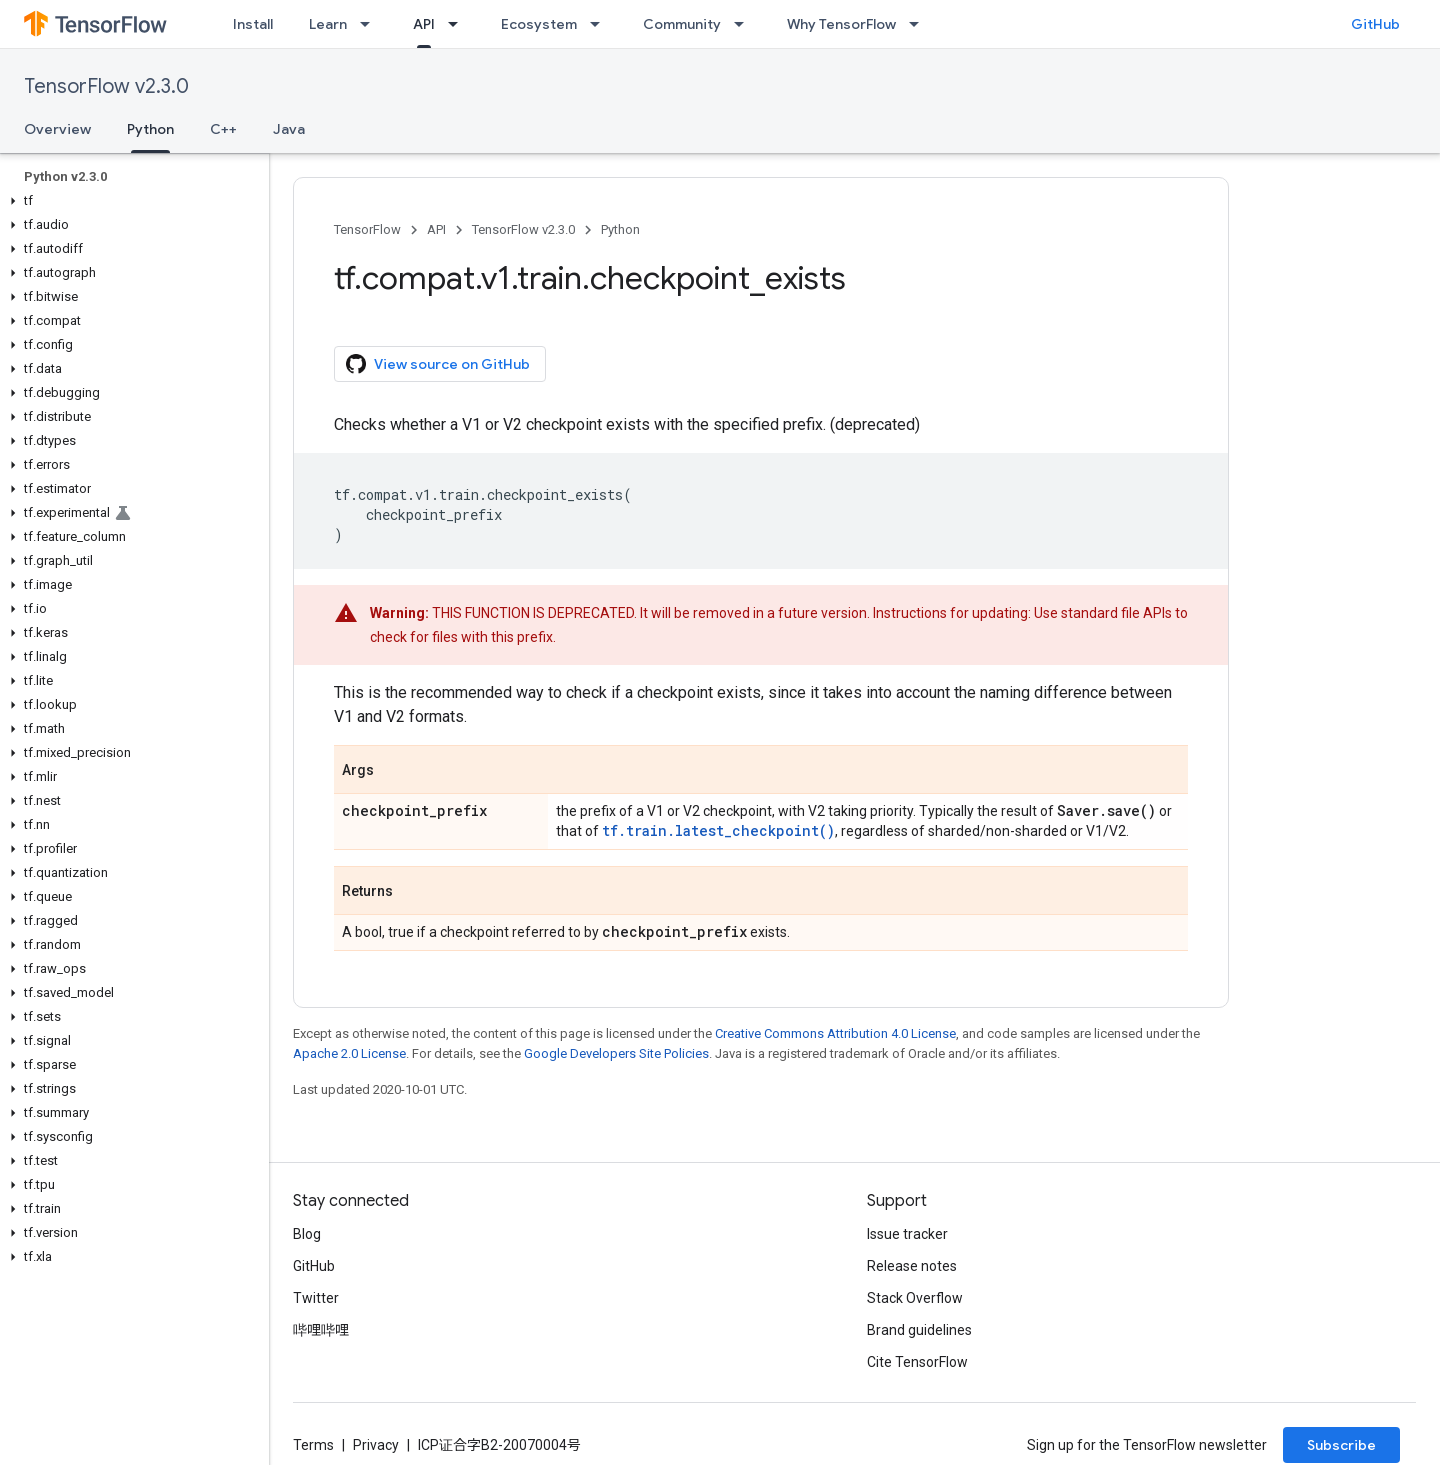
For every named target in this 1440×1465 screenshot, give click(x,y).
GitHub (1375, 24)
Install (253, 24)
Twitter (316, 1298)
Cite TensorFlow (917, 1362)
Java (289, 129)
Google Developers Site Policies (616, 1053)
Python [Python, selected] (150, 129)
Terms (313, 1445)
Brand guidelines (919, 1330)
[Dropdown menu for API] (459, 24)
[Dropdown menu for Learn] (371, 24)
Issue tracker (907, 1234)
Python (620, 229)
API (436, 229)
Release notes (912, 1266)
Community (682, 24)
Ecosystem (539, 24)
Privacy (376, 1445)
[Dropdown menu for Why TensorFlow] (920, 24)
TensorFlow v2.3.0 (106, 86)
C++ (223, 129)
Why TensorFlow (841, 24)
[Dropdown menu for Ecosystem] (601, 24)
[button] (130, 201)
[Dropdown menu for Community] (745, 24)
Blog (307, 1234)
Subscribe (1341, 1445)
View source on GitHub (438, 364)
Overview (57, 129)
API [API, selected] (424, 24)
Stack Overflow (915, 1298)
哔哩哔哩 (321, 1330)
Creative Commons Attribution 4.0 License (835, 1033)
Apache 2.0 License (349, 1053)
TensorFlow (367, 229)
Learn (328, 24)
